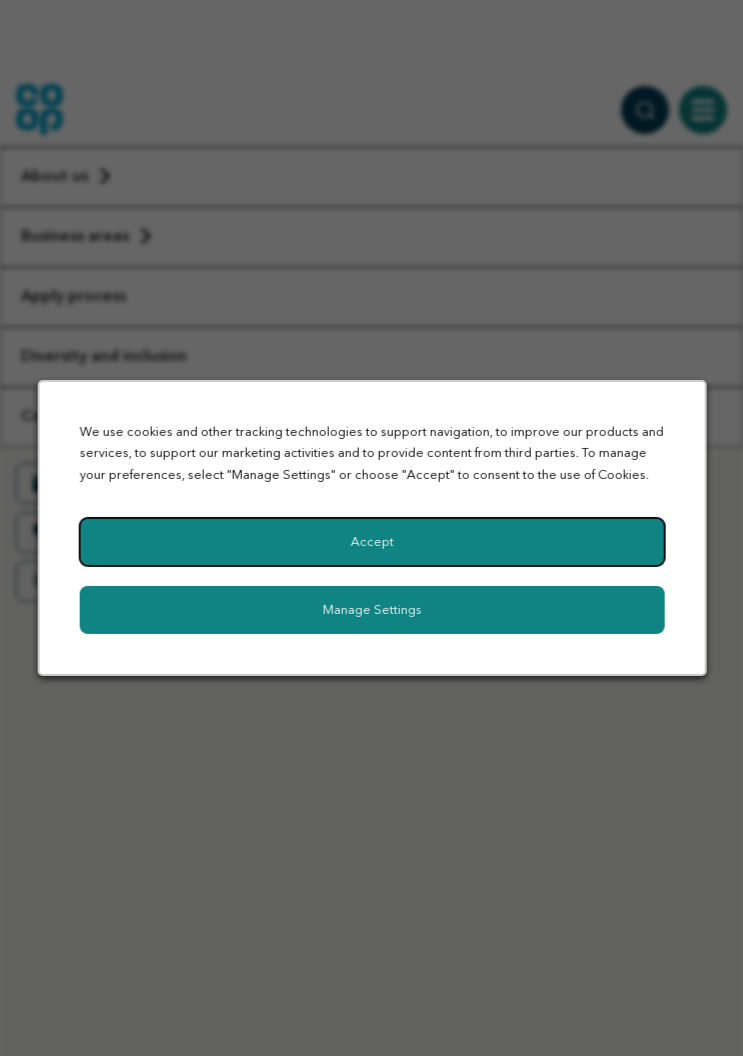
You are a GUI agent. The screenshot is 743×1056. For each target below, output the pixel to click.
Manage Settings (371, 609)
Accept (371, 541)
